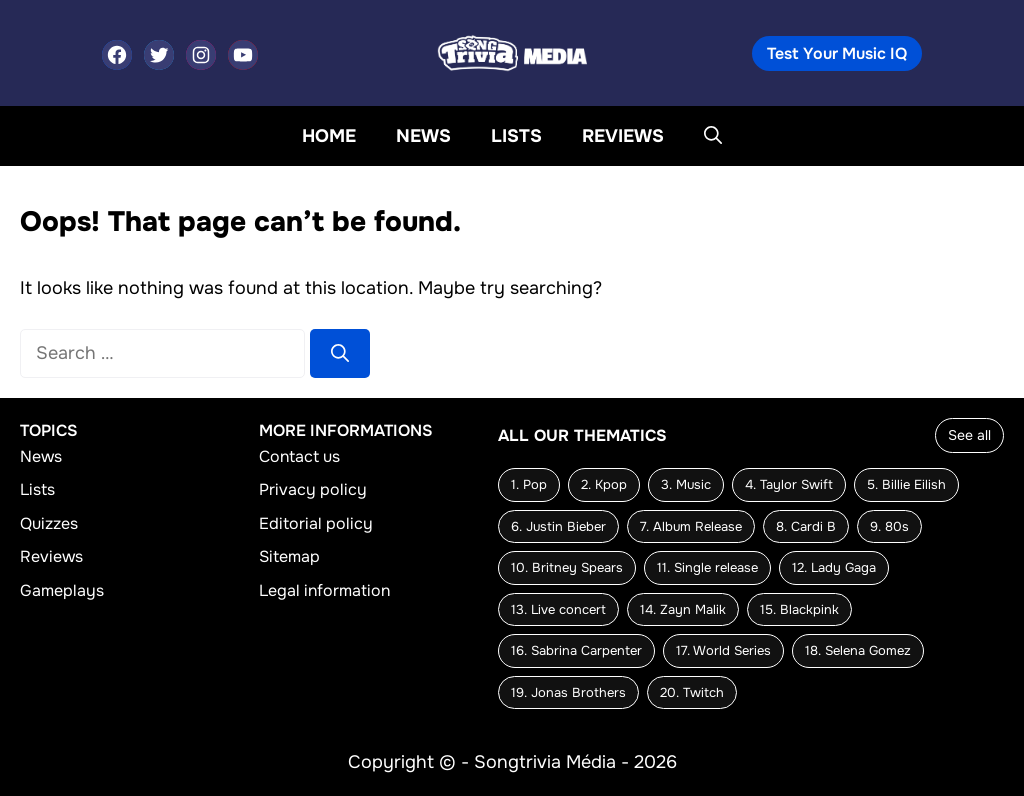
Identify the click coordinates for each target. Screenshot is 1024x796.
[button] (713, 136)
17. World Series (723, 650)
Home (329, 136)
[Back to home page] (512, 52)
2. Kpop (604, 484)
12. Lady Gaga (834, 567)
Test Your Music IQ (837, 53)
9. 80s (889, 526)
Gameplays (62, 590)
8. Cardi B (806, 526)
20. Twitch (692, 692)
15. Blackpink (799, 609)
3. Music (686, 484)
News (423, 136)
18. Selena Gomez (858, 650)
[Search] (340, 353)
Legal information (324, 590)
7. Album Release (691, 526)
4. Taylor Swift (789, 484)
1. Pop (529, 484)
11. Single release (707, 567)
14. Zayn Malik (683, 609)
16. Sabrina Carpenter (576, 650)
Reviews (623, 136)
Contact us (299, 456)
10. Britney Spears (567, 567)
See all (969, 435)
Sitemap (289, 557)
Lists (516, 136)
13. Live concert (558, 609)
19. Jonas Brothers (568, 692)
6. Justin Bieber (558, 526)
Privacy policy (313, 490)
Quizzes (49, 523)
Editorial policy (316, 523)
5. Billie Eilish (906, 484)
